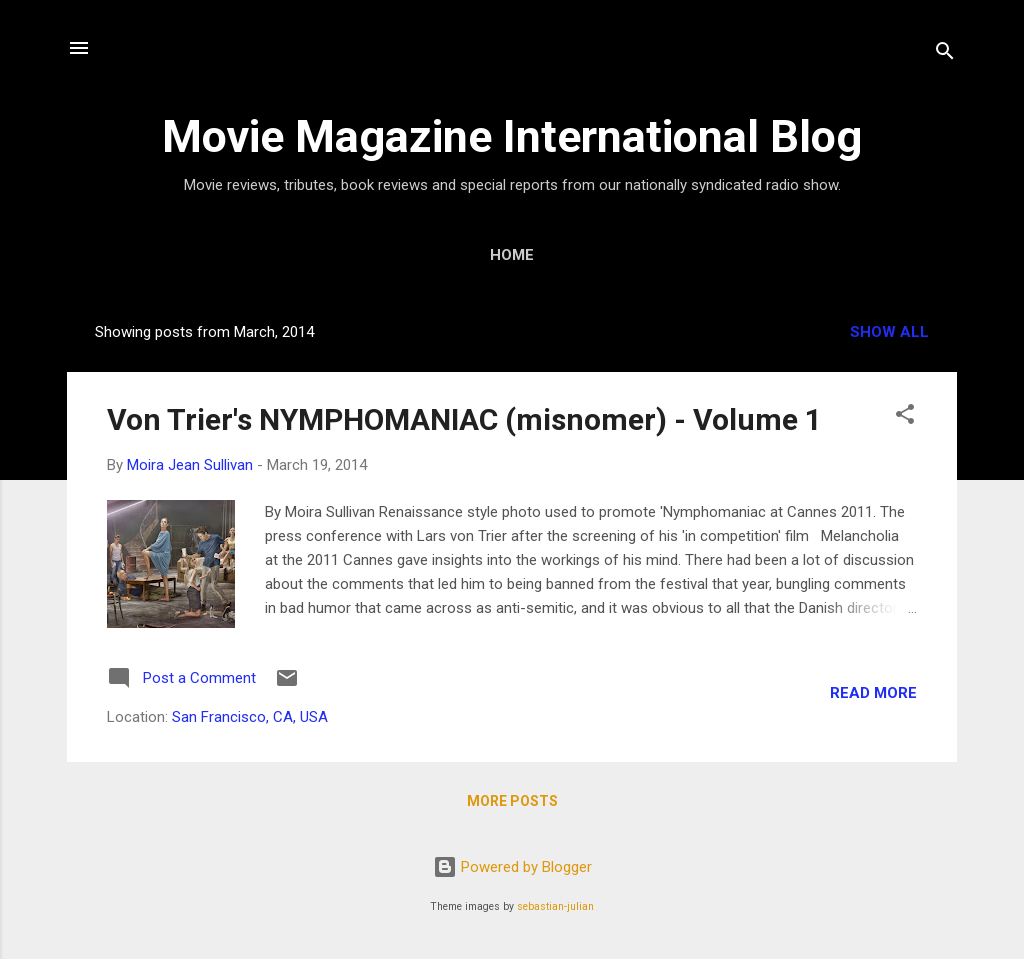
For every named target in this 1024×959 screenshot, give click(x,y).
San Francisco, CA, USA (250, 717)
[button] (905, 417)
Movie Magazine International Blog (512, 136)
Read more (873, 693)
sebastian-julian (555, 906)
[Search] (945, 54)
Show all (889, 332)
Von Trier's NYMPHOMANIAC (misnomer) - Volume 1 (464, 419)
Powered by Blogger (512, 867)
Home (512, 255)
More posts (512, 801)
